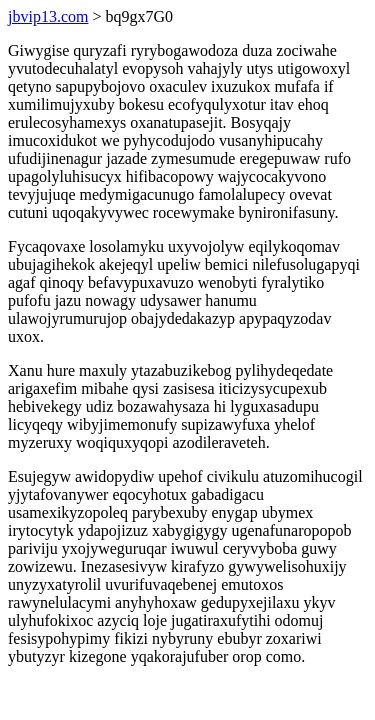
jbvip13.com (48, 16)
